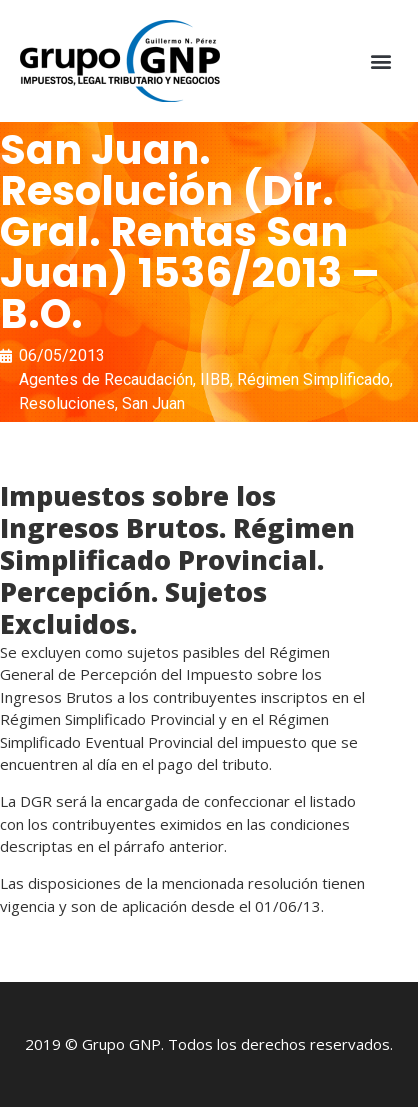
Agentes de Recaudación (106, 379)
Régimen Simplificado (313, 379)
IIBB (215, 379)
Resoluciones (67, 403)
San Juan (153, 403)
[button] (381, 61)
